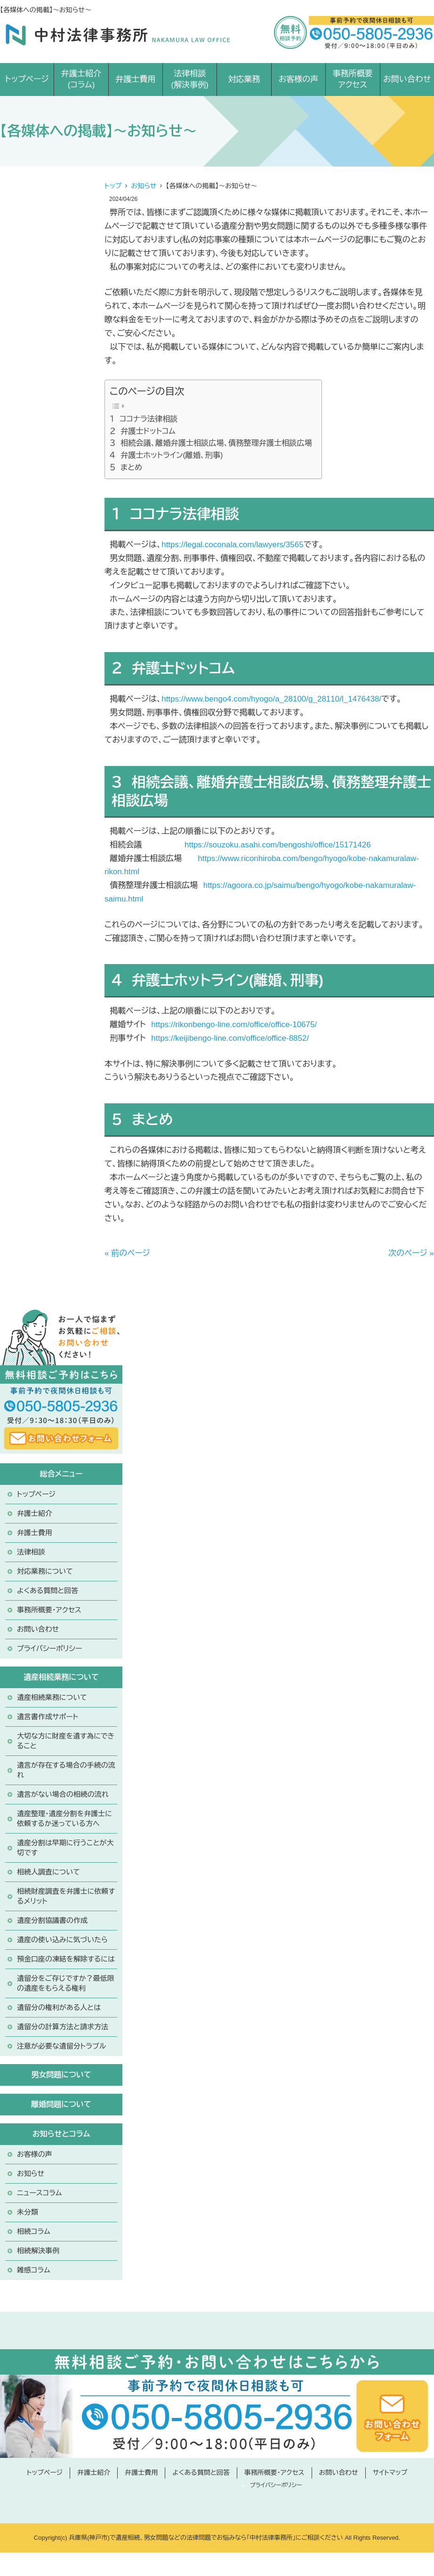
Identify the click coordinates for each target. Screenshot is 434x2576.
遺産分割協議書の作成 (52, 1920)
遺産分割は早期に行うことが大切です (65, 1848)
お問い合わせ (407, 79)
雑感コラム (33, 2270)
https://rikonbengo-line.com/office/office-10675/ (234, 1024)
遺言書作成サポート (47, 1717)
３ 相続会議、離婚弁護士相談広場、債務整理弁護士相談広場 (211, 443)
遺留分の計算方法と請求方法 (62, 2027)
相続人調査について (48, 1872)
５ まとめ (126, 467)
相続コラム (33, 2231)
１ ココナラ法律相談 (143, 419)
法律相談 (31, 1552)
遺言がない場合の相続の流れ (62, 1794)
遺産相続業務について (52, 1697)
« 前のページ (127, 1253)
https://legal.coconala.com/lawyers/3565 (232, 544)
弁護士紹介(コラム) (81, 79)
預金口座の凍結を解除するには (66, 1959)
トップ (112, 186)
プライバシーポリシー (49, 1648)
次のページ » (411, 1253)
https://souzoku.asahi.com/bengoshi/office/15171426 (278, 844)
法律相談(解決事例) (190, 79)
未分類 (27, 2212)
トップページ (27, 79)
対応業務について (45, 1571)
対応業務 (244, 79)
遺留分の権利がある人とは (59, 2007)
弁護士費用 (135, 79)
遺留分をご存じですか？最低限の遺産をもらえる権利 (65, 1983)
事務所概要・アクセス (49, 1610)
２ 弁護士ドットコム (143, 431)
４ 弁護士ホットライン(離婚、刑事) (166, 455)
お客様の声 (299, 79)
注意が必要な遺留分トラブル (61, 2046)
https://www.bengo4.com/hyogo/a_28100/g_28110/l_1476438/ (271, 698)
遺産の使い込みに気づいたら (62, 1940)
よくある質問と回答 (47, 1591)
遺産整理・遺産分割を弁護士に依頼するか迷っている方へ (64, 1818)
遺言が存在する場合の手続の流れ (66, 1770)
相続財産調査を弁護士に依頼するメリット (66, 1896)
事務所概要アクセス (353, 79)
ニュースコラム (39, 2193)
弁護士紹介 (34, 1513)
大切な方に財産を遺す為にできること (65, 1741)
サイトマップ (390, 2472)
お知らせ (143, 186)
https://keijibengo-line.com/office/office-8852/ (230, 1038)
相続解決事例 (38, 2251)
